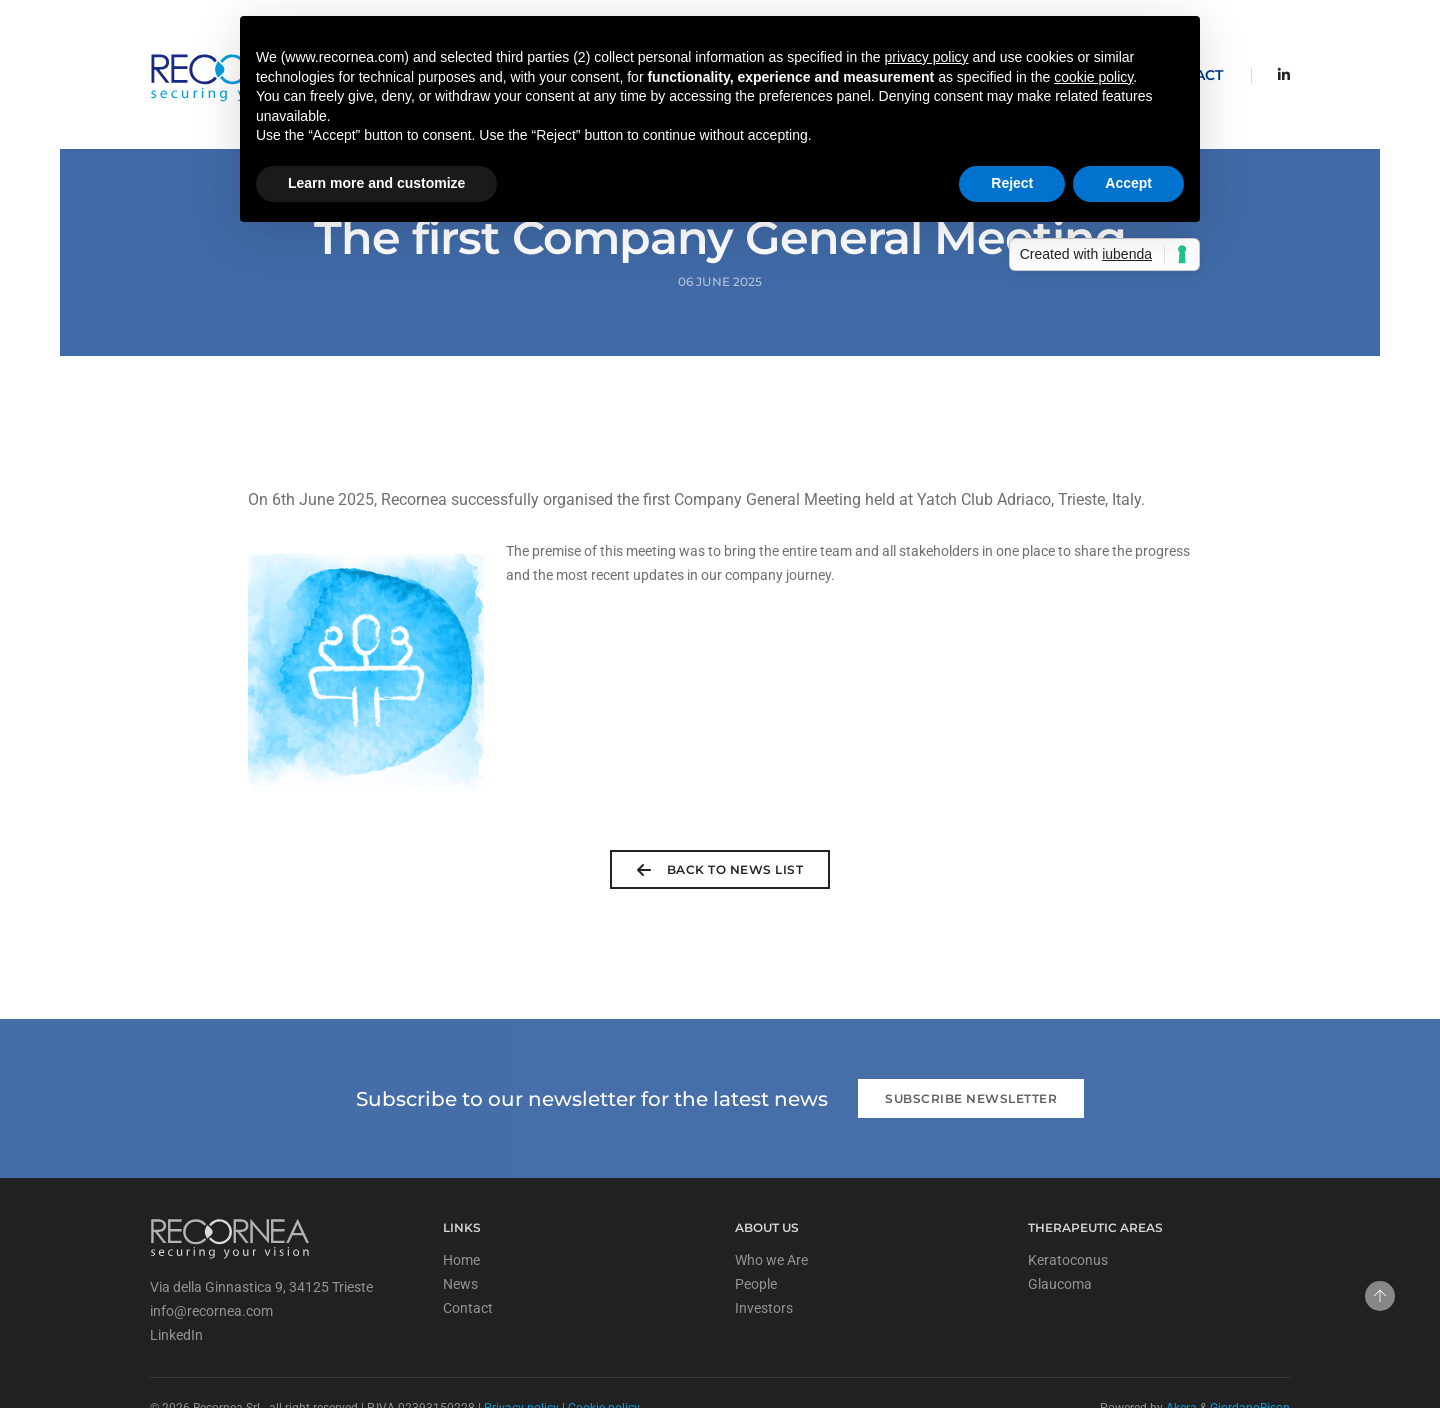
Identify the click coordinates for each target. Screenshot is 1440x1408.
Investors (764, 1259)
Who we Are (771, 1211)
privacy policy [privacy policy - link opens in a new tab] (926, 57)
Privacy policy (521, 1359)
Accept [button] (1128, 183)
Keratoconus (1068, 1211)
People (756, 1235)
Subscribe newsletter (971, 1049)
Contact (468, 1259)
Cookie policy (604, 1359)
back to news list (720, 821)
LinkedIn (176, 1286)
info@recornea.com (211, 1262)
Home (461, 1211)
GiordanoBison (1250, 1359)
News (460, 1235)
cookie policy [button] (1093, 77)
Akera (1181, 1359)
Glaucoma (1060, 1235)
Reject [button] (1012, 183)
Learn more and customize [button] (376, 183)
